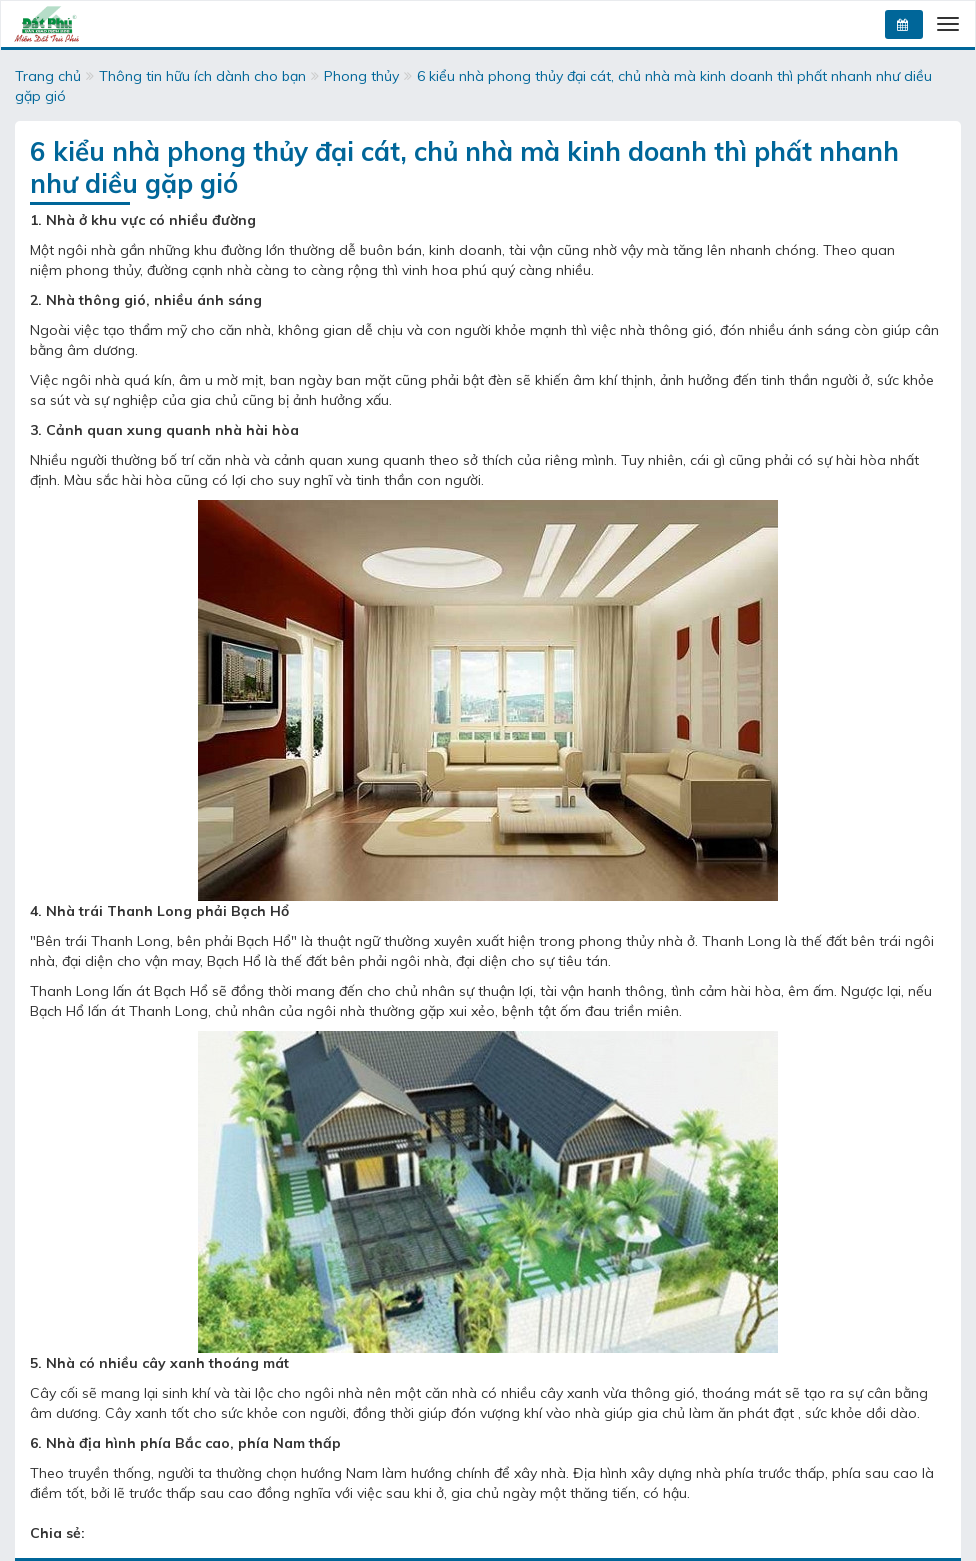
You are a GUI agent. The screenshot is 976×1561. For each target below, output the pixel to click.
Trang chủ (48, 76)
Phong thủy (361, 76)
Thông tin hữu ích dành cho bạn (202, 76)
